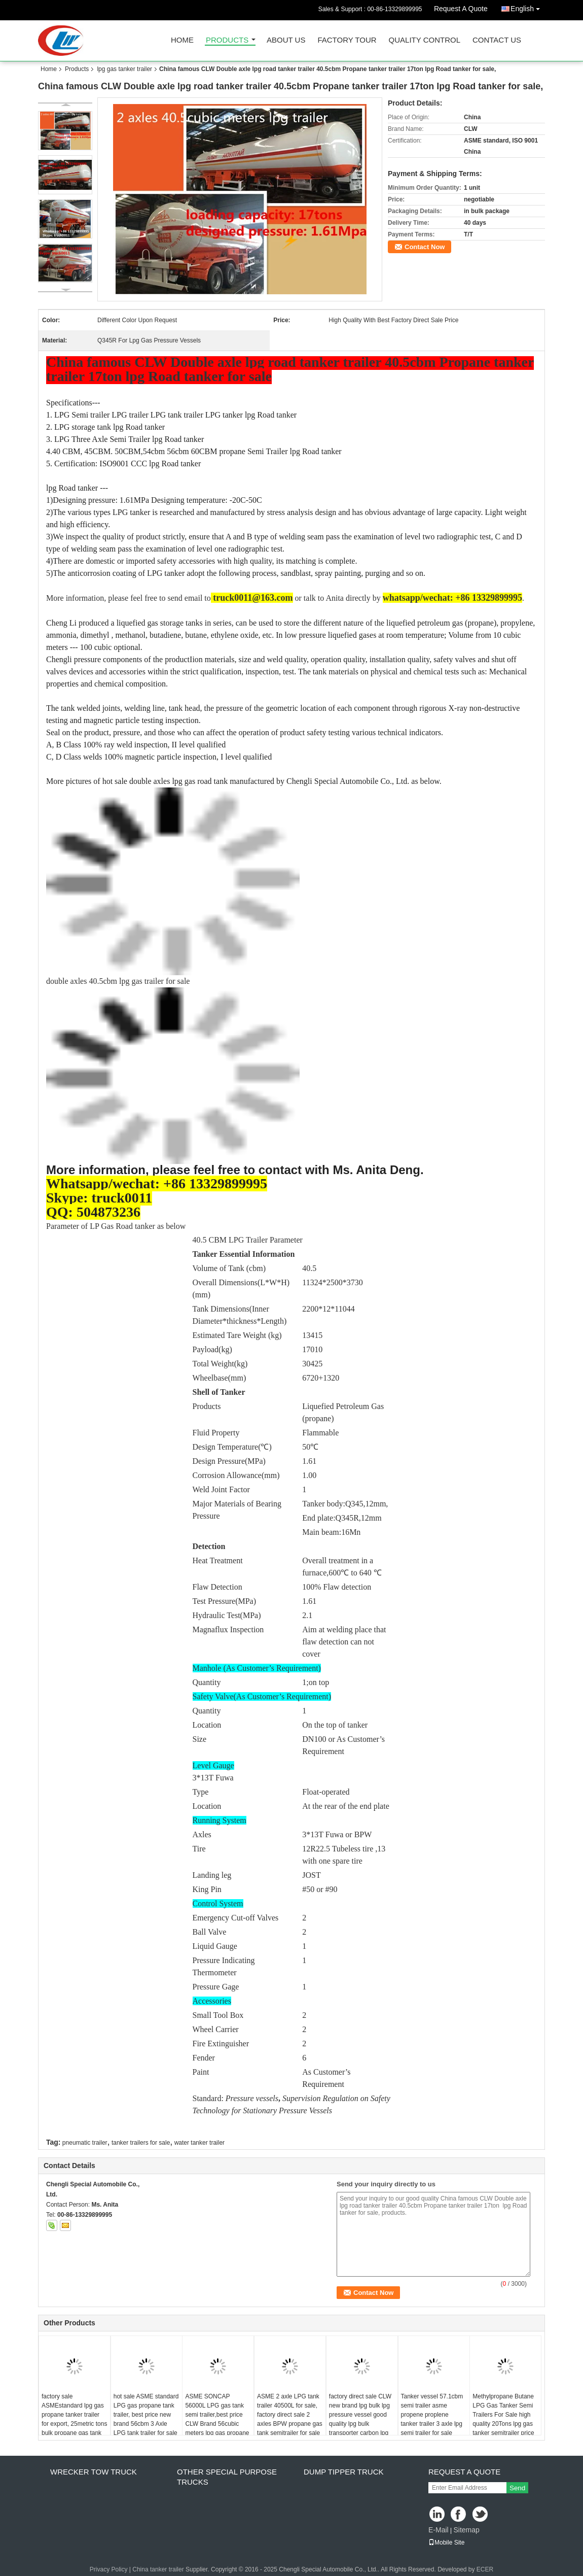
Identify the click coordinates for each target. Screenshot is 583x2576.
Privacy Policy (109, 2569)
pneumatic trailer (84, 2142)
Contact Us (496, 40)
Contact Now (425, 247)
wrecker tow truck (93, 2471)
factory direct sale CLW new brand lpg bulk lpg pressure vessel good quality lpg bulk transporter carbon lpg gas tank (360, 2419)
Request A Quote (461, 9)
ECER (485, 2569)
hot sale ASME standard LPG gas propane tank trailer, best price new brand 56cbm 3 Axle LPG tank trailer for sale (146, 2414)
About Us (286, 40)
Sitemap (466, 2530)
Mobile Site (446, 2542)
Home (182, 40)
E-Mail (438, 2530)
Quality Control (424, 40)
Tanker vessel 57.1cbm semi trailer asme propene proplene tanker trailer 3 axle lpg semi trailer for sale (432, 2414)
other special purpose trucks (227, 2476)
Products (227, 40)
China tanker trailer (158, 2569)
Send (517, 2488)
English (528, 7)
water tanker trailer (199, 2142)
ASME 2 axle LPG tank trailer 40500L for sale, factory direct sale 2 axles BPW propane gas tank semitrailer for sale (289, 2414)
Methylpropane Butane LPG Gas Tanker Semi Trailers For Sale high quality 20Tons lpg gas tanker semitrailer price (503, 2414)
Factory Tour (346, 40)
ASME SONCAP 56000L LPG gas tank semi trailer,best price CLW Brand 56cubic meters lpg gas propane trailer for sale (217, 2419)
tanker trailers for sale (141, 2142)
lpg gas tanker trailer (124, 69)
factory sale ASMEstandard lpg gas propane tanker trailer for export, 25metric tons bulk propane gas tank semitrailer (74, 2419)
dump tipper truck (344, 2471)
